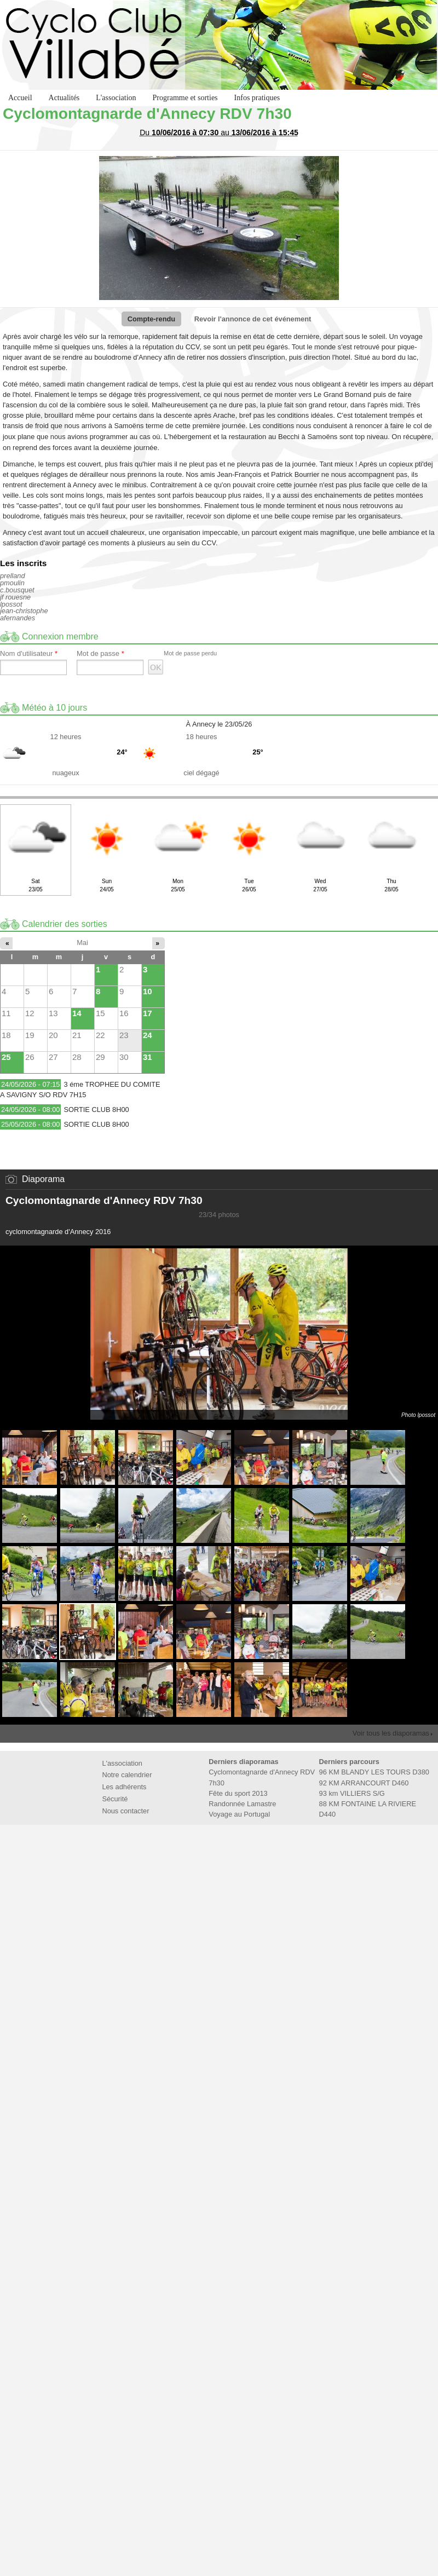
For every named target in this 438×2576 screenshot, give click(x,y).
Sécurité (115, 1799)
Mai (82, 942)
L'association (116, 98)
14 (77, 1013)
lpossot (11, 604)
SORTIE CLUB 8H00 (96, 1109)
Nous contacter (125, 1811)
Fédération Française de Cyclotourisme (185, 1849)
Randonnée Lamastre (242, 1804)
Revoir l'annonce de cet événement (253, 319)
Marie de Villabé (253, 1849)
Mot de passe (100, 654)
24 (147, 1035)
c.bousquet (17, 590)
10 (147, 991)
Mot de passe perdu (190, 653)
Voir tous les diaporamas (391, 1733)
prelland (12, 576)
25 (6, 1057)
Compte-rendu (151, 319)
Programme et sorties (185, 98)
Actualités (64, 98)
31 (147, 1057)
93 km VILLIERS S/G (352, 1793)
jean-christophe (24, 611)
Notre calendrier (127, 1775)
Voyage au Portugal (239, 1814)
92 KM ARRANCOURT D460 (364, 1783)
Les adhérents (124, 1787)
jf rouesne (15, 597)
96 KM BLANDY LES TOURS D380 (374, 1772)
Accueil (20, 98)
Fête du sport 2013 (238, 1793)
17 (147, 1013)
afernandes (17, 618)
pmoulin (12, 583)
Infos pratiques (257, 98)
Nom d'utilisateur (28, 654)
